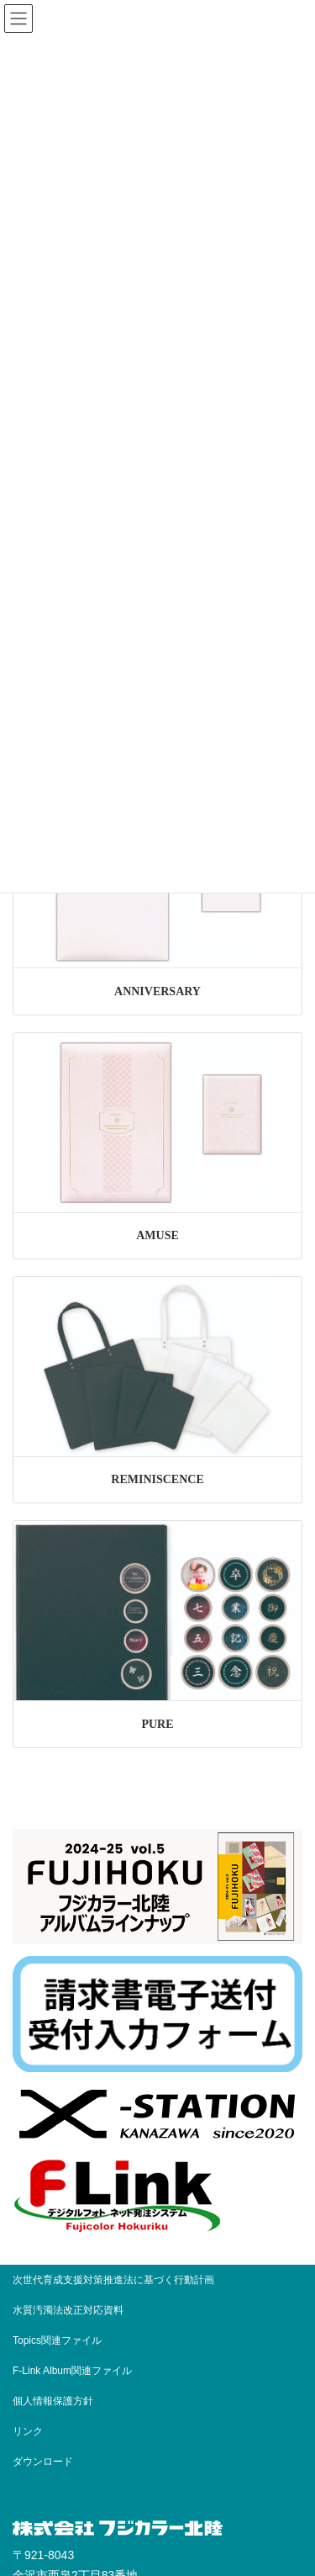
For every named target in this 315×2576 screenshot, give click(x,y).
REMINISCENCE (157, 1479)
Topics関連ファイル (62, 2340)
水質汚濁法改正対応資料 (68, 2310)
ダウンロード (43, 2461)
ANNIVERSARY (157, 991)
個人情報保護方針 (53, 2401)
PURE (157, 1724)
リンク (28, 2431)
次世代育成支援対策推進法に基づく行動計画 (113, 2280)
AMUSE (157, 1235)
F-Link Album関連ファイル (72, 2371)
